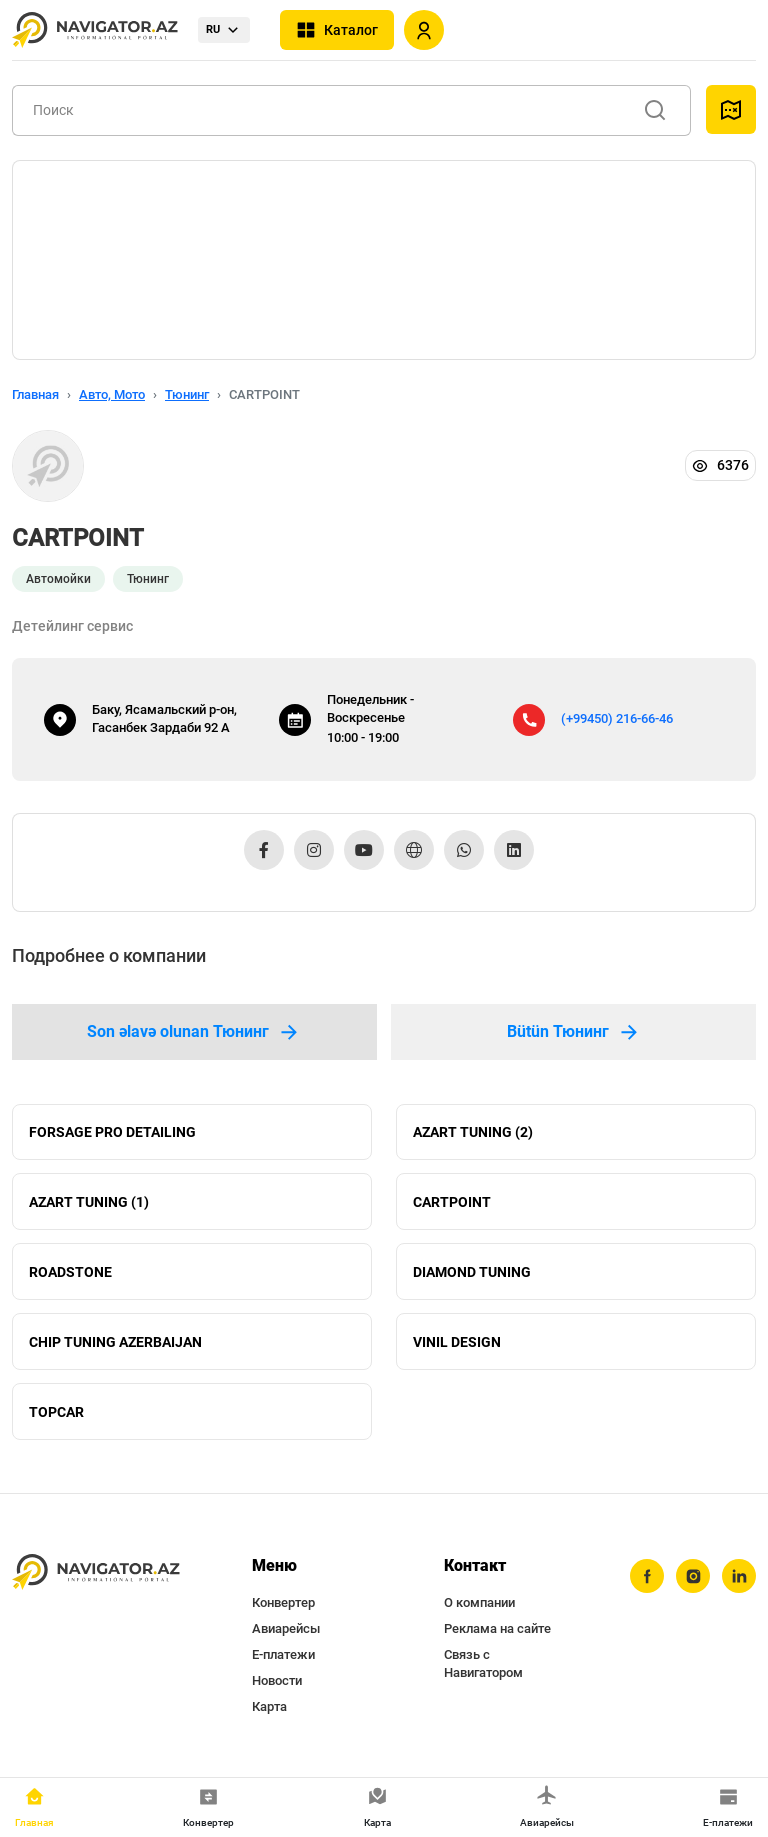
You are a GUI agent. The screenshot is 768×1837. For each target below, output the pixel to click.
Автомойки (58, 579)
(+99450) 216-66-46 (617, 718)
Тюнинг (187, 394)
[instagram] (693, 1577)
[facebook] (647, 1577)
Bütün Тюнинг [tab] (574, 1032)
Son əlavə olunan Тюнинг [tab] (194, 1032)
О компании (479, 1603)
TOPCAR (56, 1412)
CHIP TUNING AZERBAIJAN (115, 1342)
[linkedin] (739, 1577)
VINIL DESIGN (457, 1342)
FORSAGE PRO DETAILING (112, 1132)
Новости (277, 1681)
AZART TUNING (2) (473, 1132)
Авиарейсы (286, 1629)
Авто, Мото (112, 394)
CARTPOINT (452, 1202)
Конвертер (283, 1603)
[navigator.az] (96, 1573)
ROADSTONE (70, 1272)
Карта (269, 1707)
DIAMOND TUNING (472, 1272)
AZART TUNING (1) (89, 1202)
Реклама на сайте (497, 1629)
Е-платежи (283, 1655)
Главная (35, 394)
